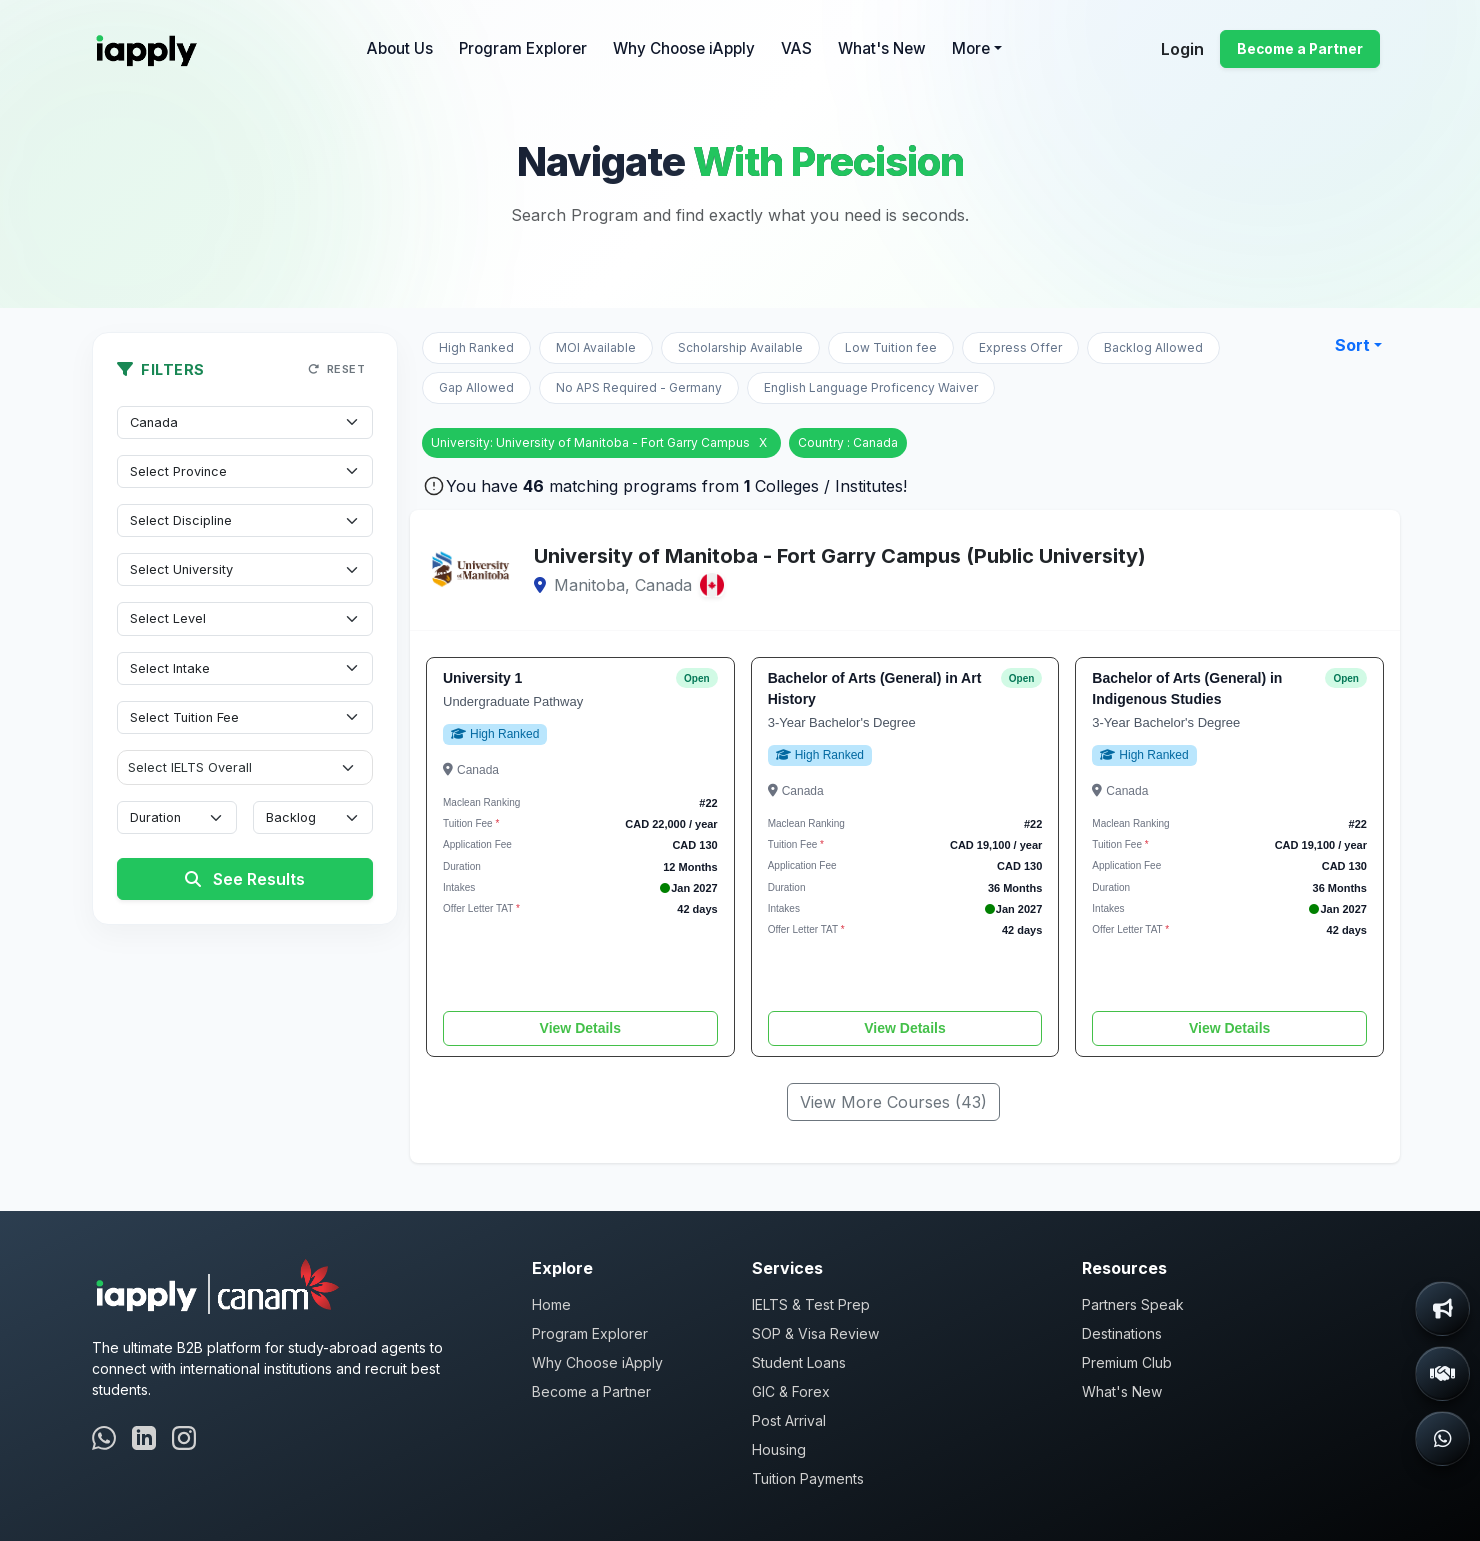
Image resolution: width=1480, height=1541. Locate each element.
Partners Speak (1133, 1304)
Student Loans (799, 1362)
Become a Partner (1300, 49)
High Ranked (476, 347)
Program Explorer (523, 48)
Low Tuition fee (891, 347)
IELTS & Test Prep (811, 1304)
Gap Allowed (476, 387)
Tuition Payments (808, 1478)
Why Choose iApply (684, 48)
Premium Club (1127, 1362)
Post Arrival (789, 1420)
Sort (1352, 345)
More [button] (971, 48)
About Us (400, 48)
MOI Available (596, 347)
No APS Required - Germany (639, 387)
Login (1182, 49)
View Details (580, 1028)
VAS (796, 48)
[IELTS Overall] (245, 767)
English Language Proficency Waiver (871, 387)
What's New (882, 48)
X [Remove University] (763, 442)
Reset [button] (337, 369)
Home (551, 1304)
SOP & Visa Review (815, 1333)
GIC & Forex (791, 1391)
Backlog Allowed (1153, 347)
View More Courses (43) (893, 1102)
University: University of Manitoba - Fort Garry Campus (601, 443)
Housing (779, 1449)
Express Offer (1020, 347)
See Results (245, 879)
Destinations (1122, 1333)
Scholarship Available (740, 347)
